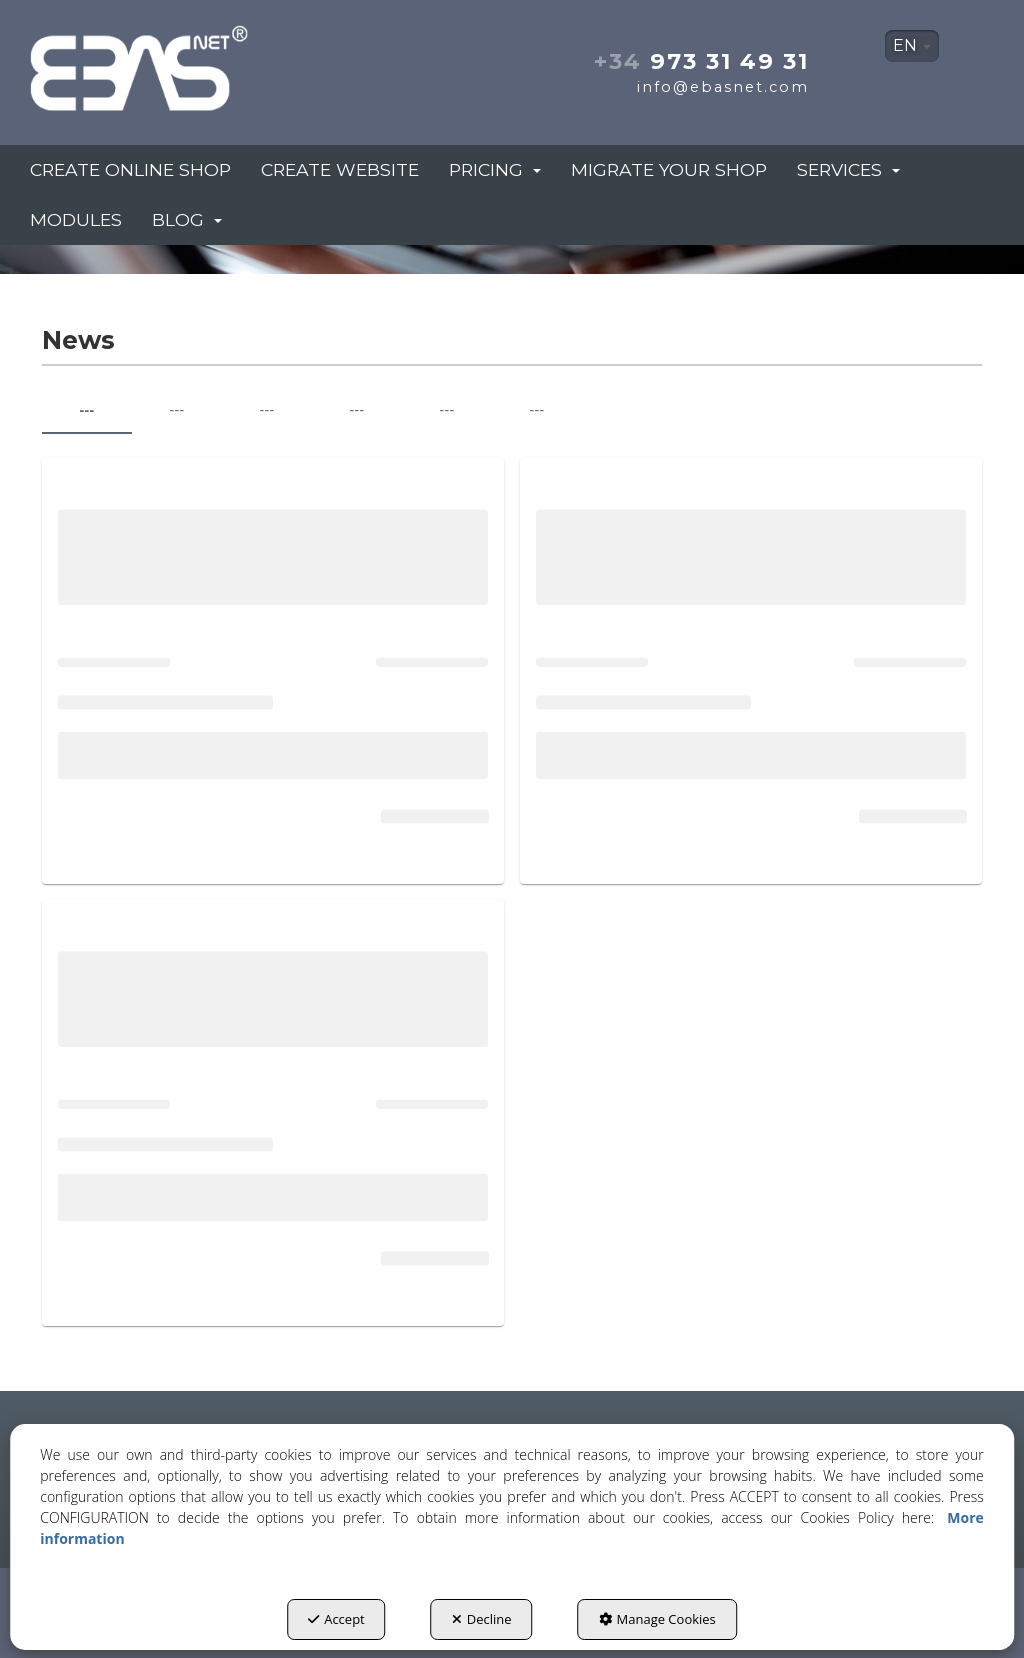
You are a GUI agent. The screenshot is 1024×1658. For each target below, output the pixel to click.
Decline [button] (482, 1619)
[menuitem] (912, 46)
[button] (177, 62)
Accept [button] (336, 1619)
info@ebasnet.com (723, 87)
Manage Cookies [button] (657, 1619)
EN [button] (912, 45)
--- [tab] (86, 410)
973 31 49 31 (701, 61)
